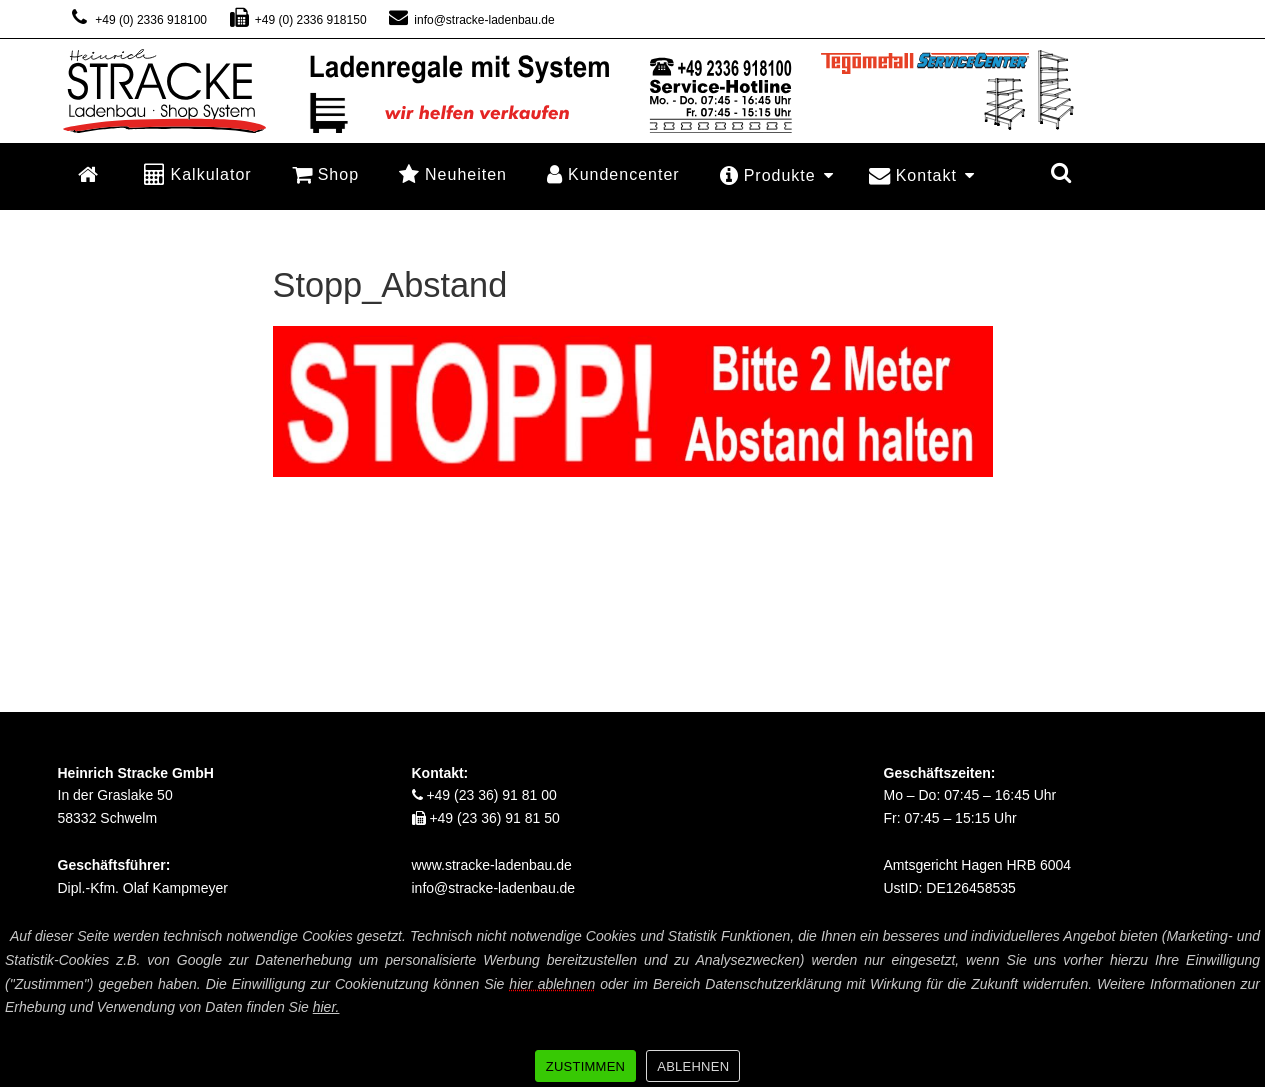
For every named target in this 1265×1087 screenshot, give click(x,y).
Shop (325, 173)
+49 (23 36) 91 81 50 (486, 818)
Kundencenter (613, 173)
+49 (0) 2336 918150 (297, 20)
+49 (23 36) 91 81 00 (484, 795)
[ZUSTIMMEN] (1240, 1004)
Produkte (777, 175)
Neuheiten (453, 173)
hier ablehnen (552, 984)
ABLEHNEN (693, 1066)
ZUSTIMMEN (586, 1066)
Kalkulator (198, 173)
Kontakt (922, 175)
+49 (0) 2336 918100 (138, 20)
